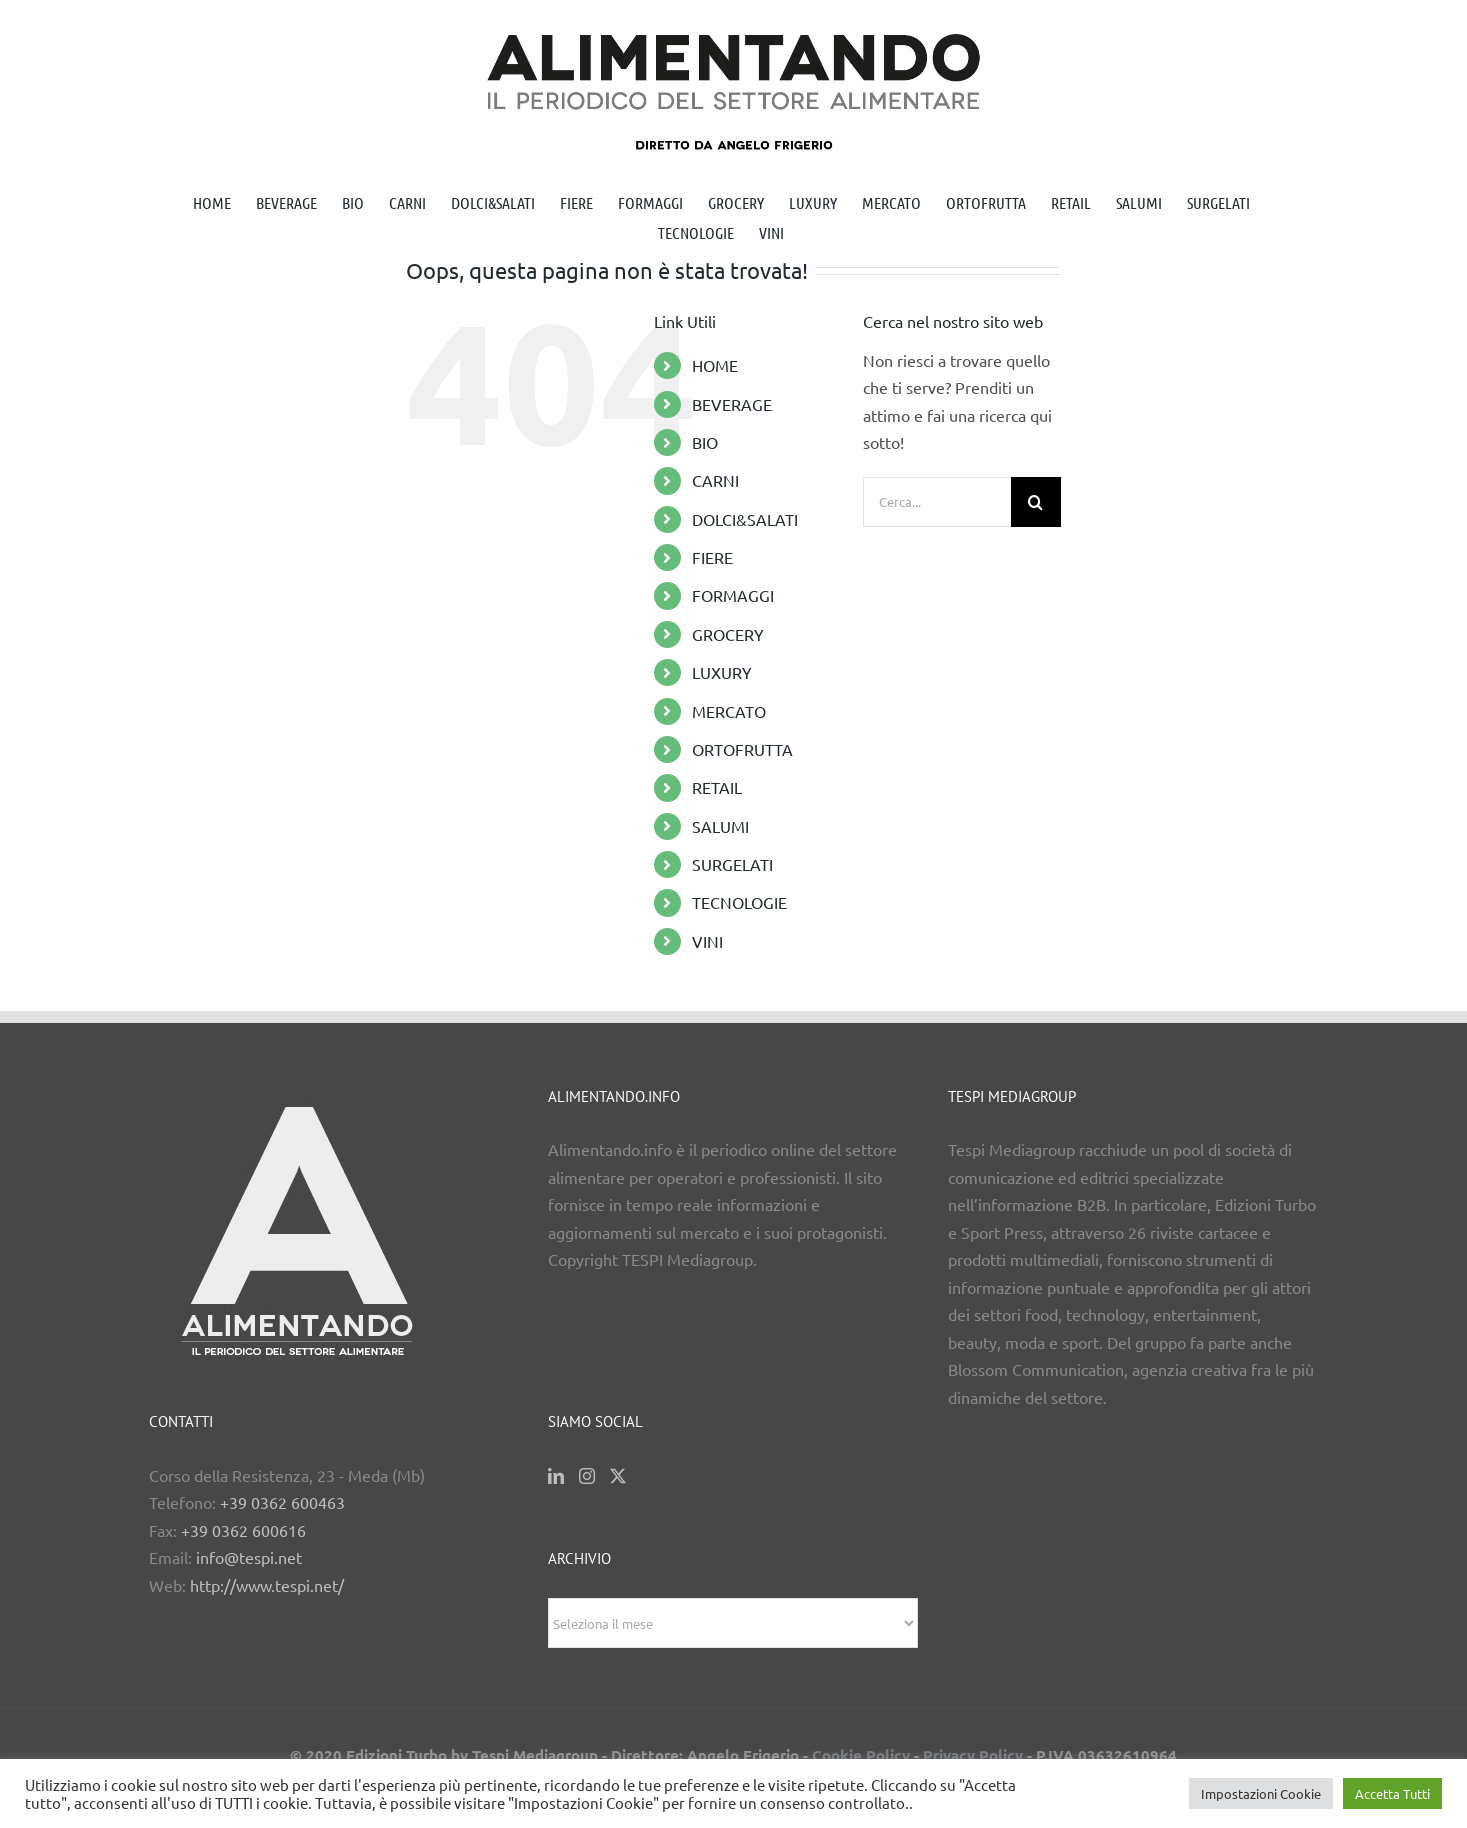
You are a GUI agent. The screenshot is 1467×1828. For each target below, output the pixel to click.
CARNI (715, 480)
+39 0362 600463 (282, 1502)
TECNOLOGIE (739, 902)
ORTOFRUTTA (742, 749)
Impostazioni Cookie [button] (1261, 1793)
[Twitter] (618, 1476)
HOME (715, 365)
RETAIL (717, 787)
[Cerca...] (937, 502)
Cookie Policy (861, 1755)
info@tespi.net (249, 1557)
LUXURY (722, 672)
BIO (705, 442)
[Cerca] (1036, 502)
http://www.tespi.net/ (267, 1585)
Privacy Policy (973, 1755)
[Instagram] (587, 1476)
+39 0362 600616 (243, 1530)
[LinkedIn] (556, 1476)
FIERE (712, 557)
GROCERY (728, 634)
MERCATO (729, 711)
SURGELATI (732, 864)
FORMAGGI (733, 595)
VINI (707, 941)
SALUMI (720, 826)
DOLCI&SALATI (745, 519)
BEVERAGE (732, 404)
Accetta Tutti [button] (1392, 1793)
